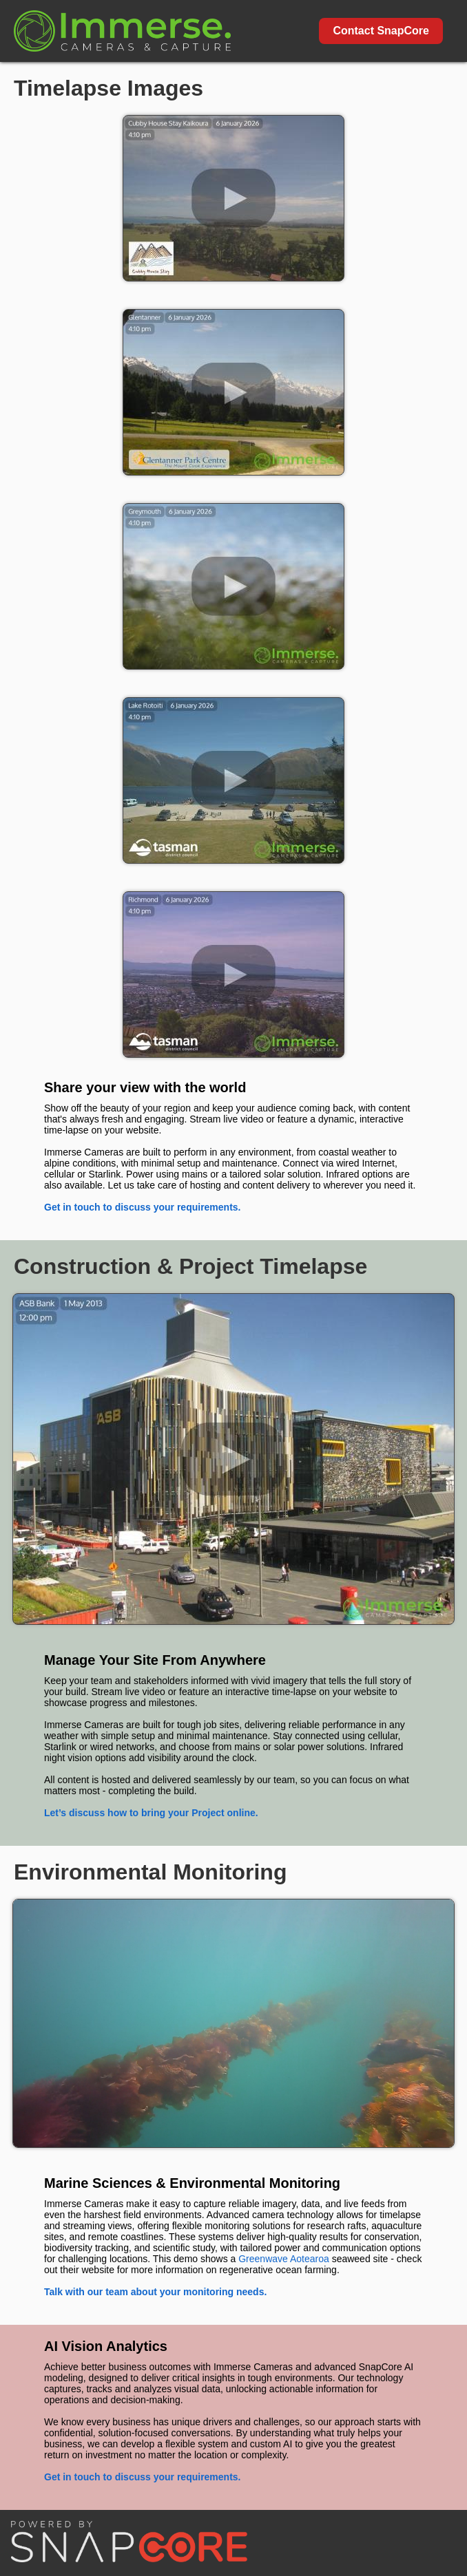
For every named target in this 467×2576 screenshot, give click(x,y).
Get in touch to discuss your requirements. (142, 1207)
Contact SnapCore (381, 30)
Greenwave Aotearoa (283, 2258)
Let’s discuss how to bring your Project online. (151, 1812)
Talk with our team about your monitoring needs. (155, 2291)
